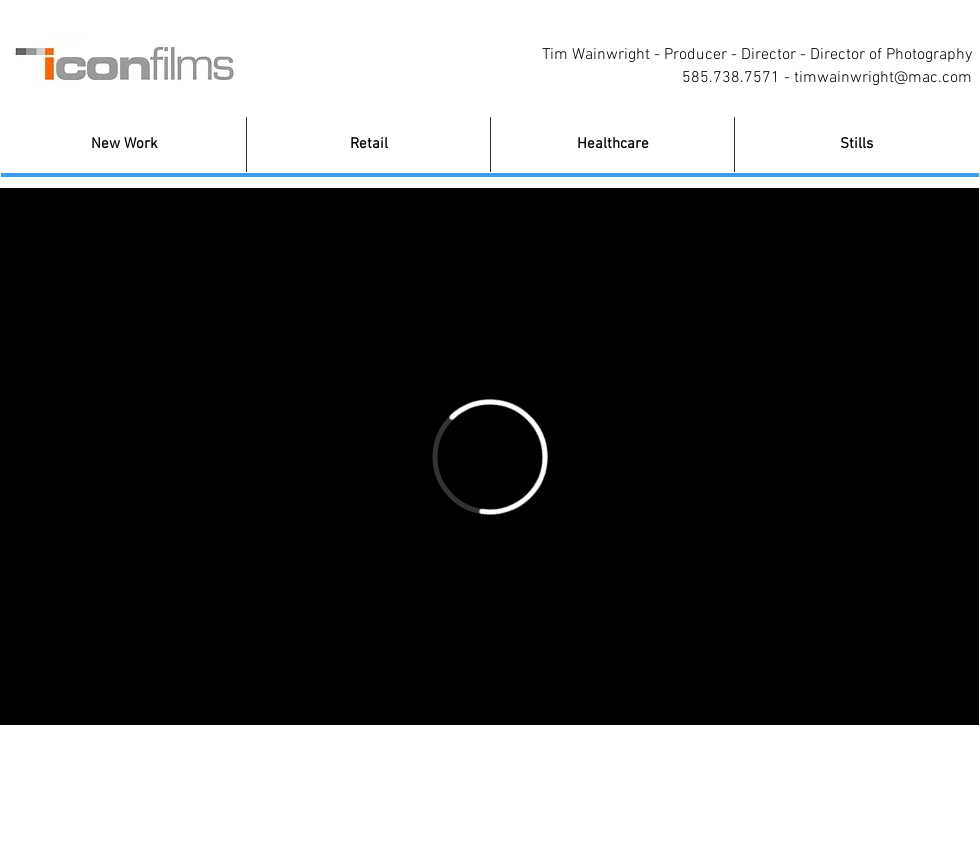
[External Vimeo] (489, 456)
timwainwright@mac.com (883, 78)
